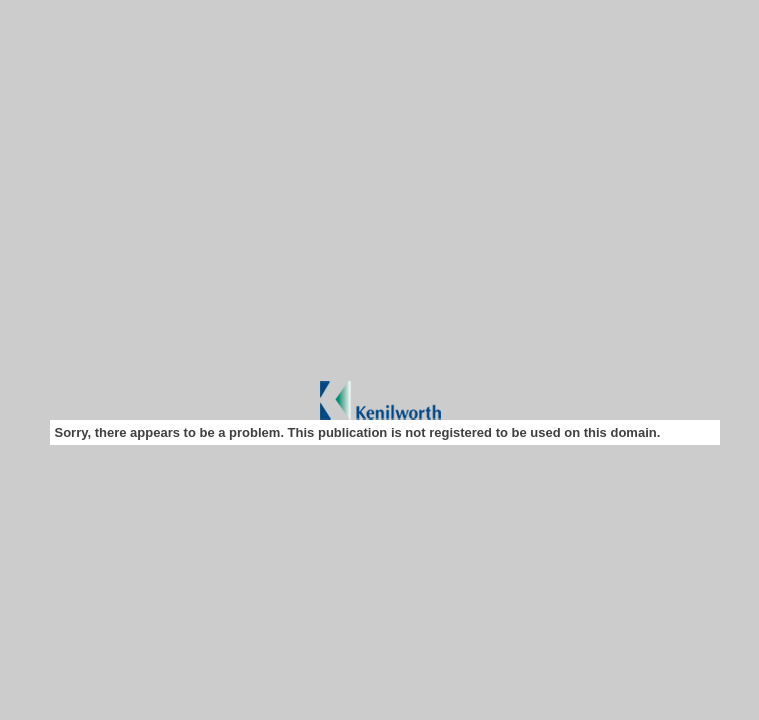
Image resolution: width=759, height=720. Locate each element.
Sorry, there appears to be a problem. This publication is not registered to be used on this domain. (358, 432)
